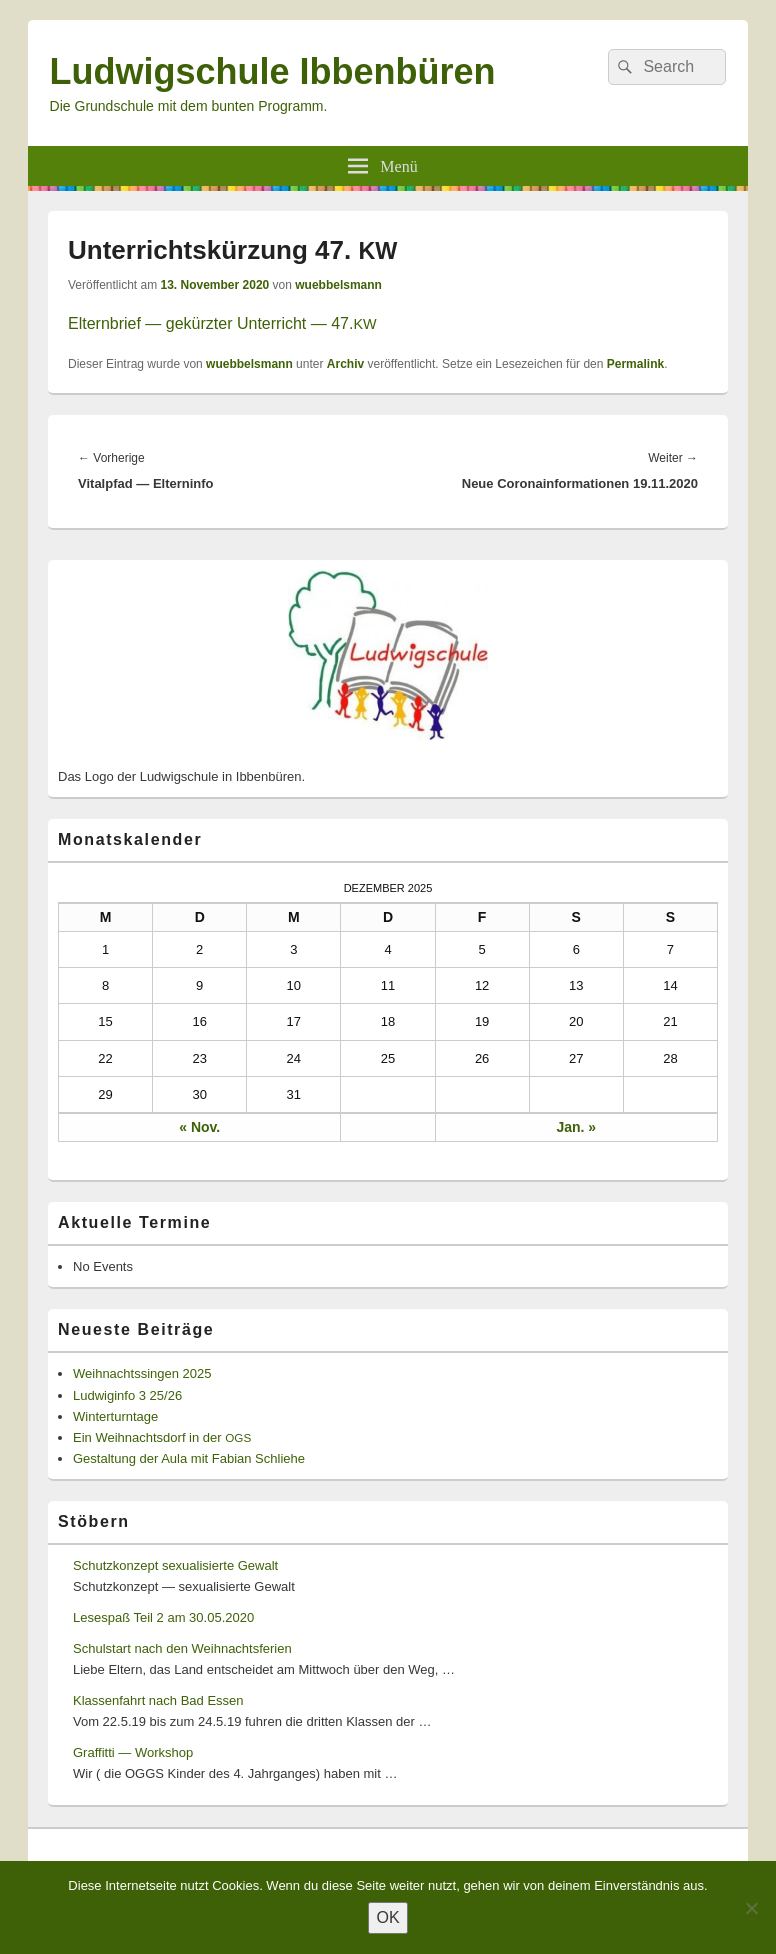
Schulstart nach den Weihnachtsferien (182, 1648)
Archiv (345, 364)
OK (387, 1917)
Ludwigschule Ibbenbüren (273, 71)
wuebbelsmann (338, 285)
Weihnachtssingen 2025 (142, 1373)
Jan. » (576, 1127)
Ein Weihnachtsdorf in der (162, 1437)
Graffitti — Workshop (133, 1752)
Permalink (635, 364)
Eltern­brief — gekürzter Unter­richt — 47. (222, 323)
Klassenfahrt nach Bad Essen (158, 1700)
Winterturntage (115, 1416)
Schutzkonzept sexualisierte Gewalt (175, 1565)
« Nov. (199, 1127)
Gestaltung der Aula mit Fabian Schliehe (189, 1458)
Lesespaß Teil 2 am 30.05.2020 (163, 1617)
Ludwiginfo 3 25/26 (127, 1395)
